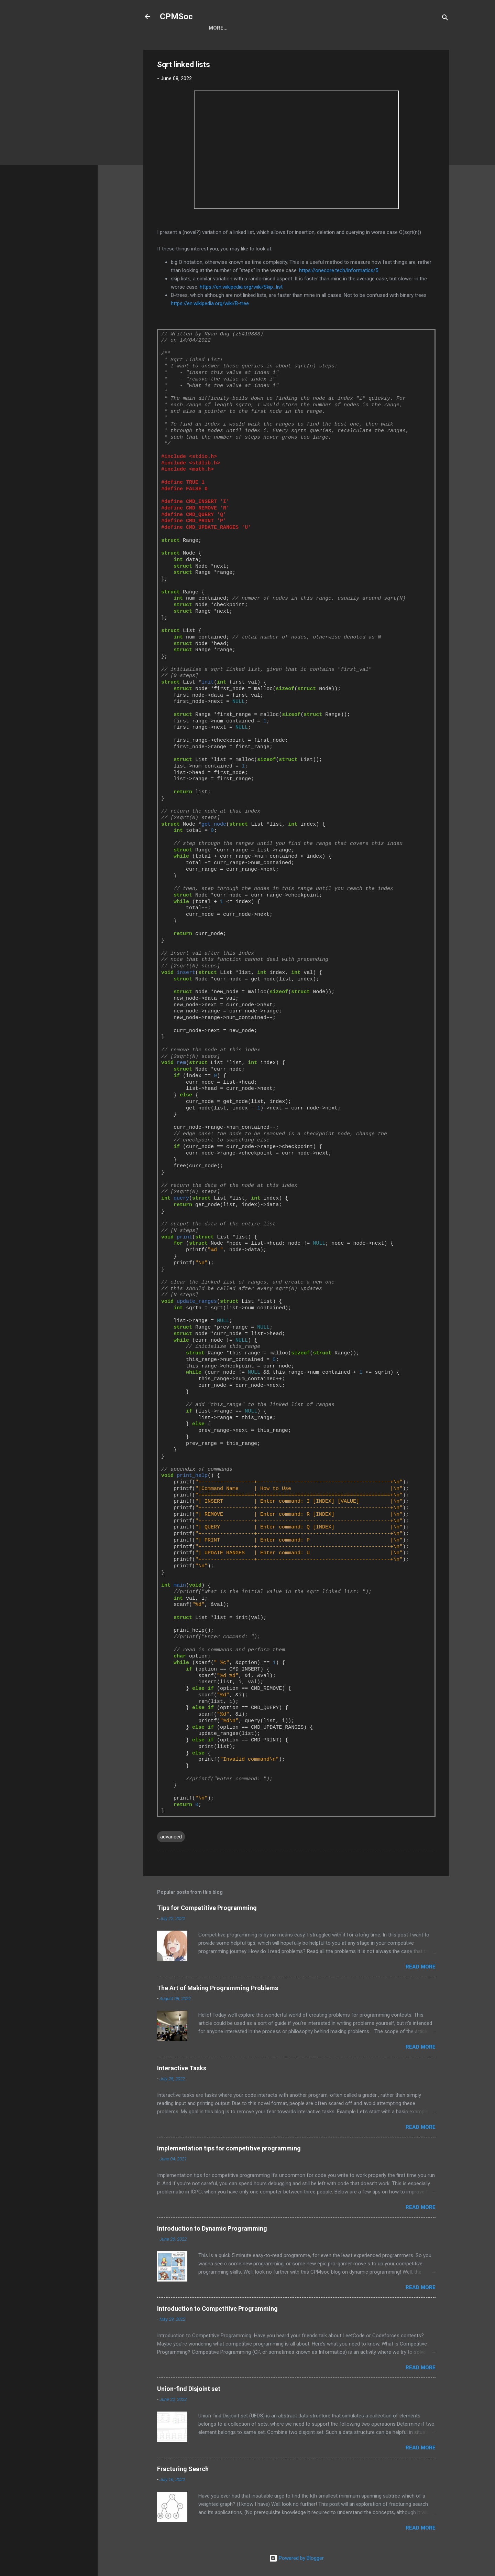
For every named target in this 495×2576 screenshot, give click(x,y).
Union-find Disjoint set (188, 2388)
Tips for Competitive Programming (207, 1907)
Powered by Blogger (296, 2558)
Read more (421, 1967)
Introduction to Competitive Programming (217, 2308)
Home (216, 28)
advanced (171, 1837)
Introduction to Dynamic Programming (212, 2228)
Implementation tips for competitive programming (229, 2148)
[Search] (445, 18)
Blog (243, 28)
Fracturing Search (183, 2468)
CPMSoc (176, 16)
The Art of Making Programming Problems (217, 1988)
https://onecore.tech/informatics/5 (338, 270)
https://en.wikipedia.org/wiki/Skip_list (241, 287)
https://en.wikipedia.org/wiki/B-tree (210, 303)
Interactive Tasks (181, 2068)
